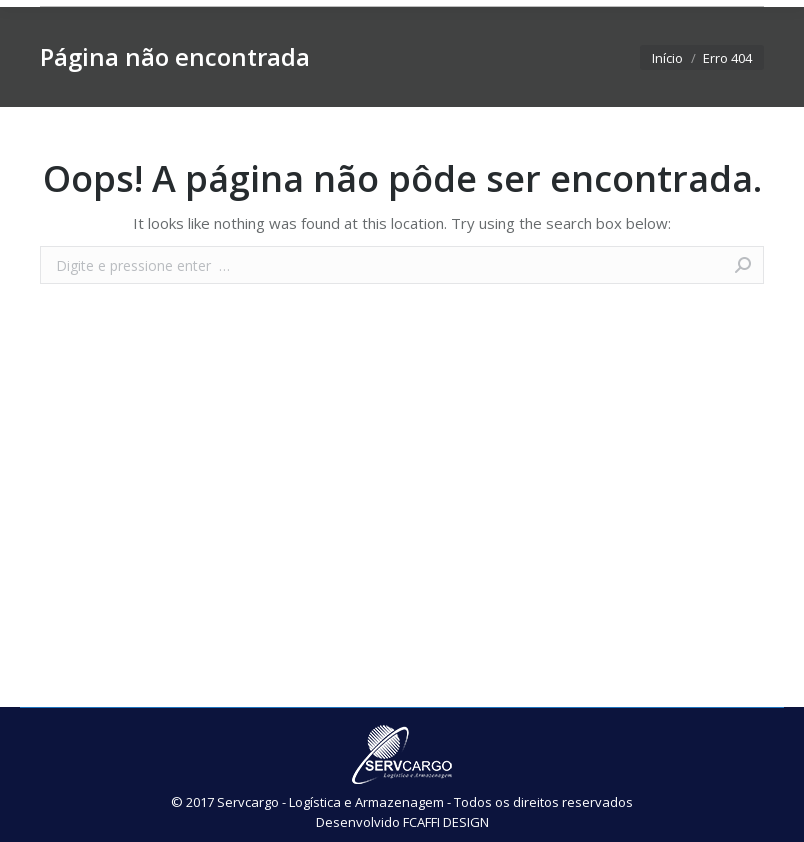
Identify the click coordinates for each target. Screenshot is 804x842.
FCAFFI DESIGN (446, 822)
